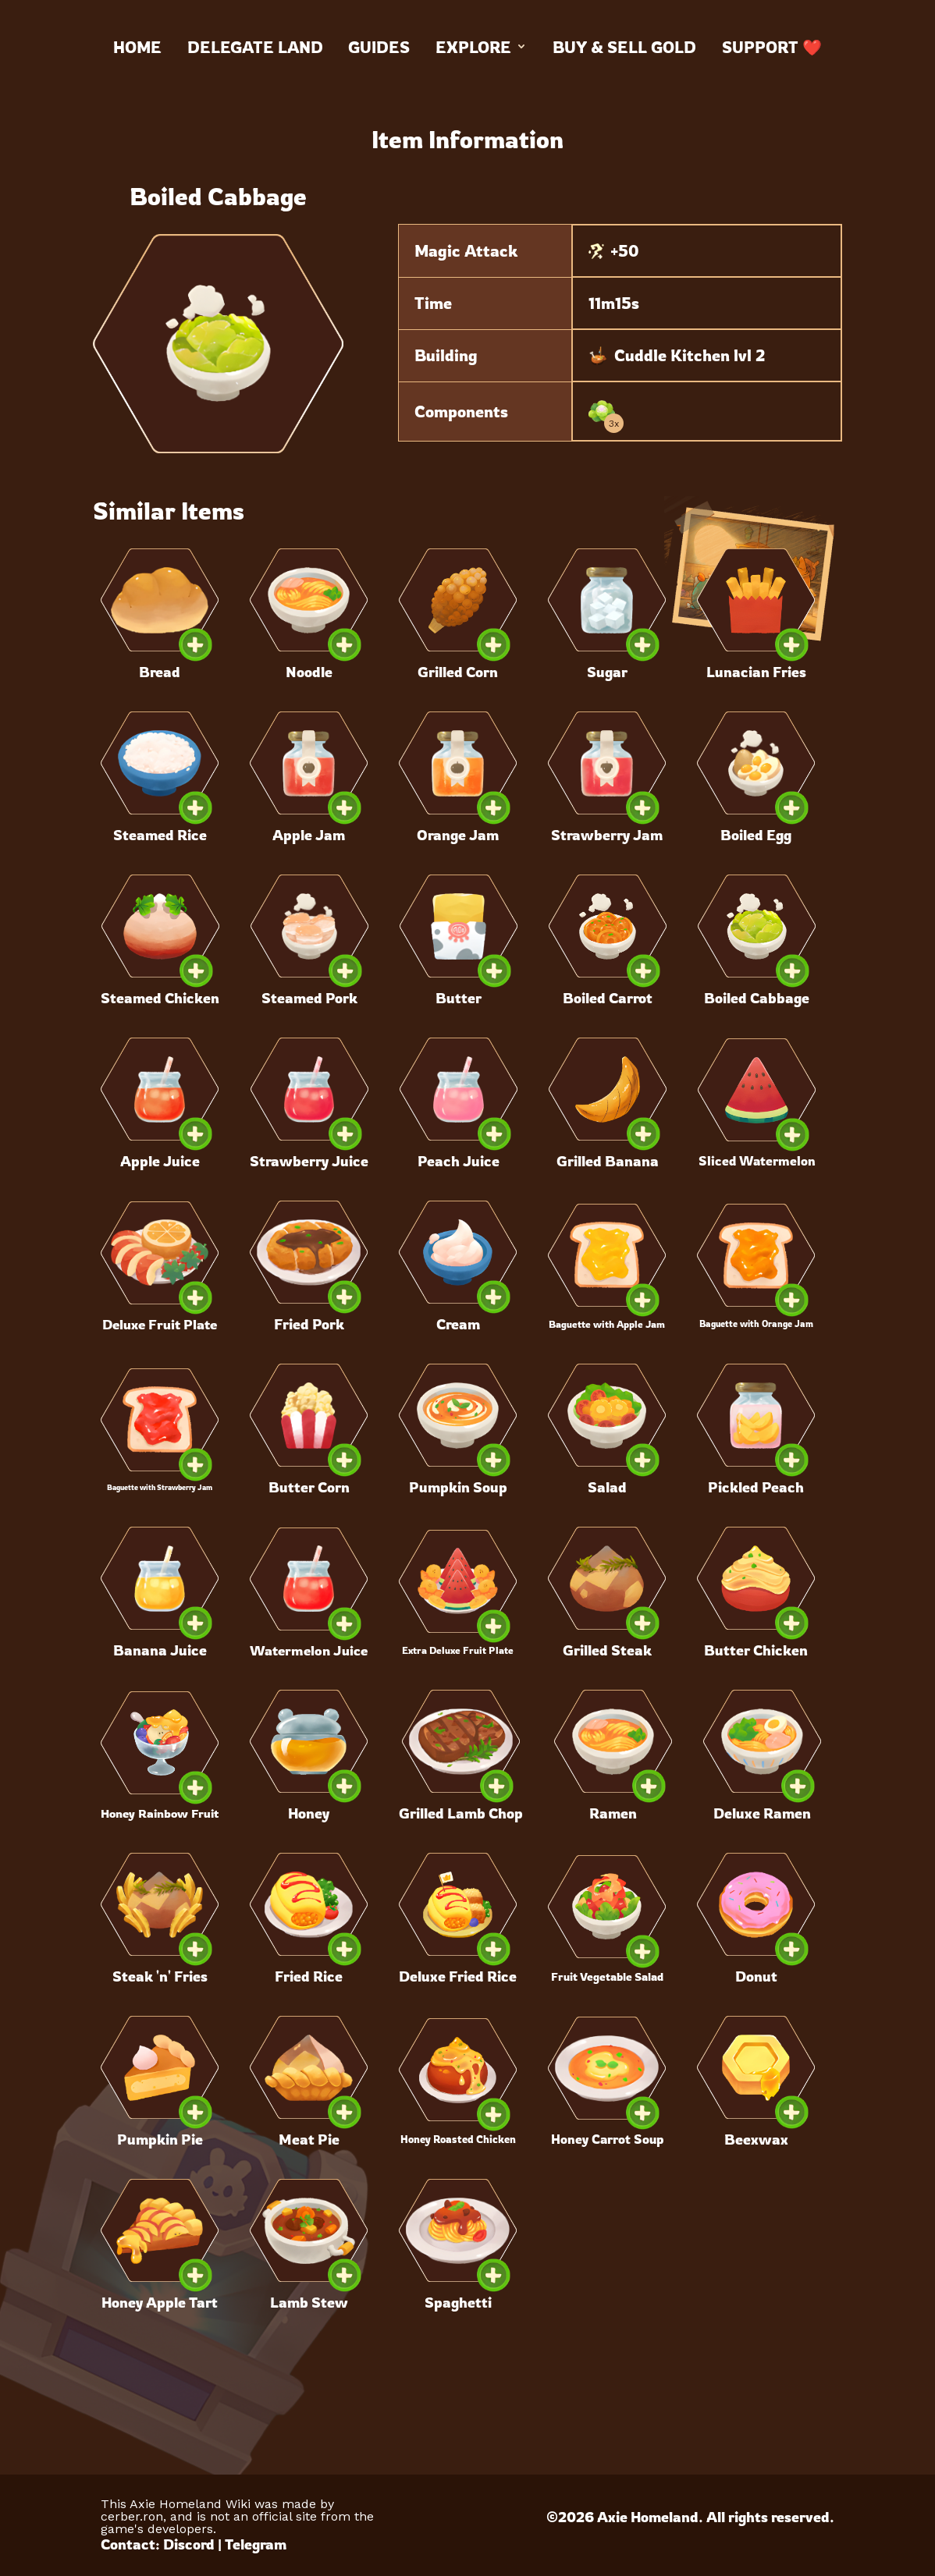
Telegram (255, 2544)
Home (137, 47)
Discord (189, 2544)
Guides (379, 47)
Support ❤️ (772, 47)
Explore (482, 47)
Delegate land (255, 47)
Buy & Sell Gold (624, 47)
